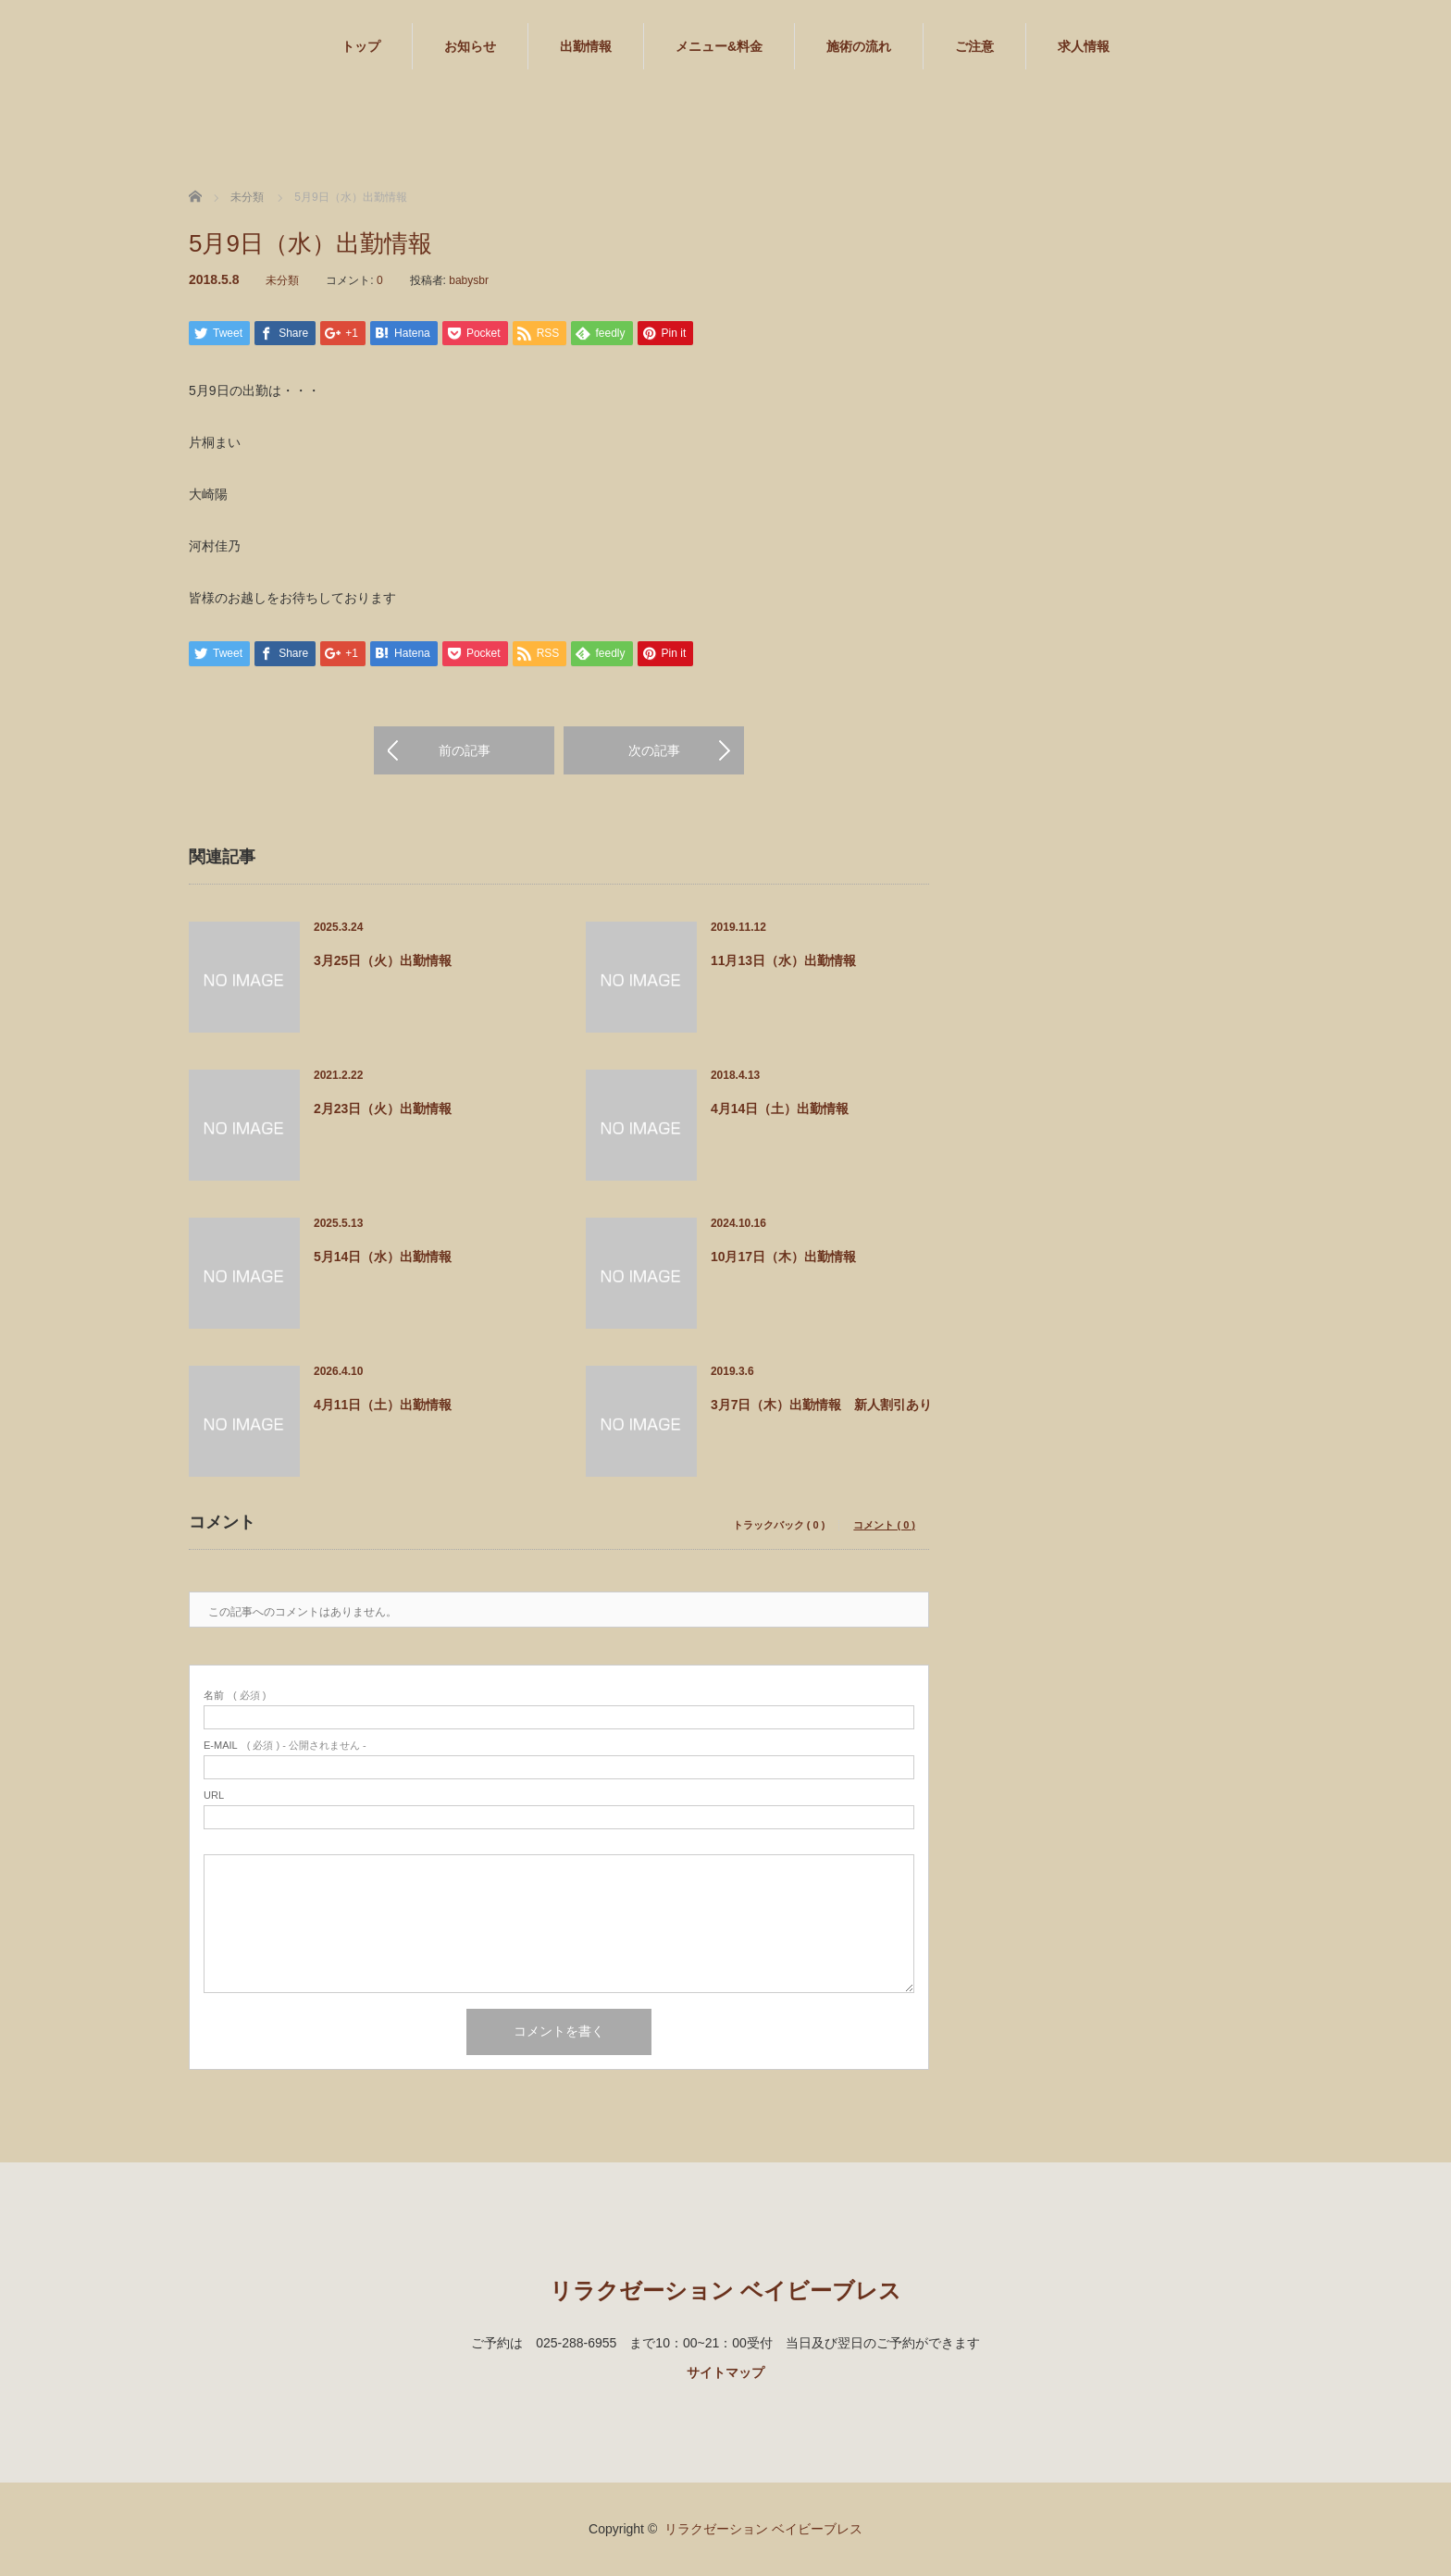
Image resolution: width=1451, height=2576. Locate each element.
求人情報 (1084, 46)
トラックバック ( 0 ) (779, 1526)
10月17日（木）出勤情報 (783, 1257)
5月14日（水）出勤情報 (383, 1257)
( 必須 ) (235, 1696)
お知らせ (470, 46)
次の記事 (654, 751)
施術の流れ (858, 46)
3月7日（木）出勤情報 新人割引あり (822, 1405)
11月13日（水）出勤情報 (783, 961)
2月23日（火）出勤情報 (383, 1109)
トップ (360, 46)
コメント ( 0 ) (884, 1526)
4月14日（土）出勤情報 (780, 1109)
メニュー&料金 (719, 46)
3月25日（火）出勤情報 (383, 961)
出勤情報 (586, 46)
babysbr (469, 280)
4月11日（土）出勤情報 (383, 1405)
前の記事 (464, 751)
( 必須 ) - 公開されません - (285, 1746)
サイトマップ (725, 2373)
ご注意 (974, 46)
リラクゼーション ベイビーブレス (725, 2291)
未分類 (282, 280)
